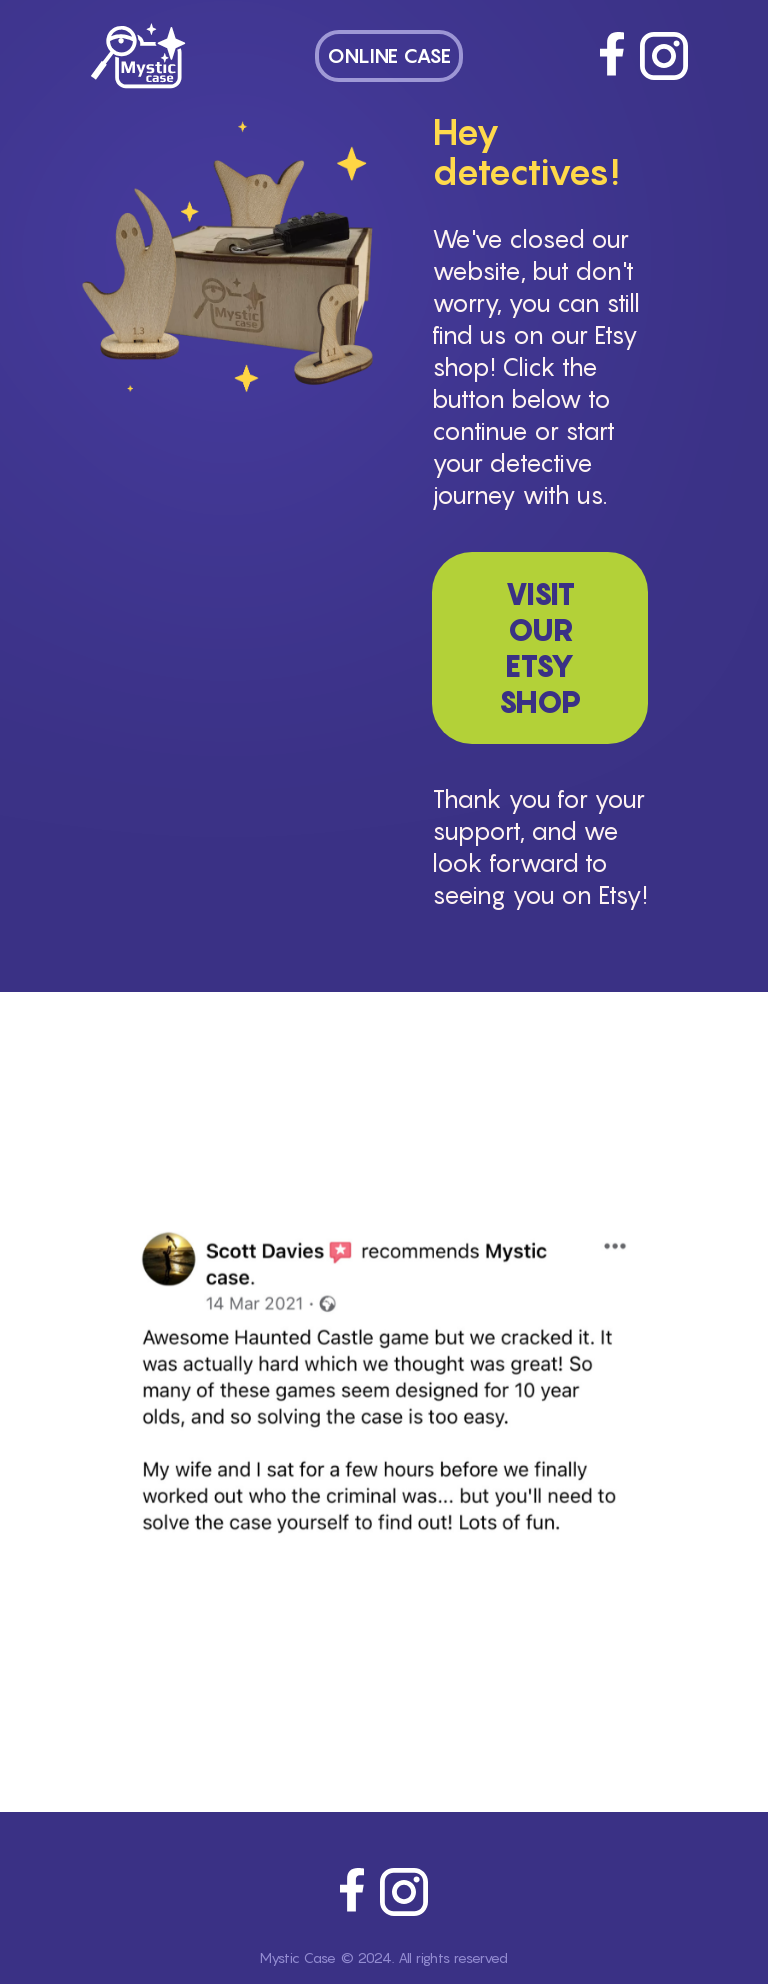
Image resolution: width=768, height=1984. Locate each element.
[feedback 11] (516, 1706)
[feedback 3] (324, 1706)
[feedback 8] (444, 1706)
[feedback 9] (468, 1706)
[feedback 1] (276, 1706)
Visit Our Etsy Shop (540, 648)
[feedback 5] (372, 1706)
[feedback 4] (348, 1706)
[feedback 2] (300, 1706)
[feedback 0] (252, 1706)
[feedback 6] (396, 1706)
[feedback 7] (420, 1706)
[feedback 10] (492, 1706)
